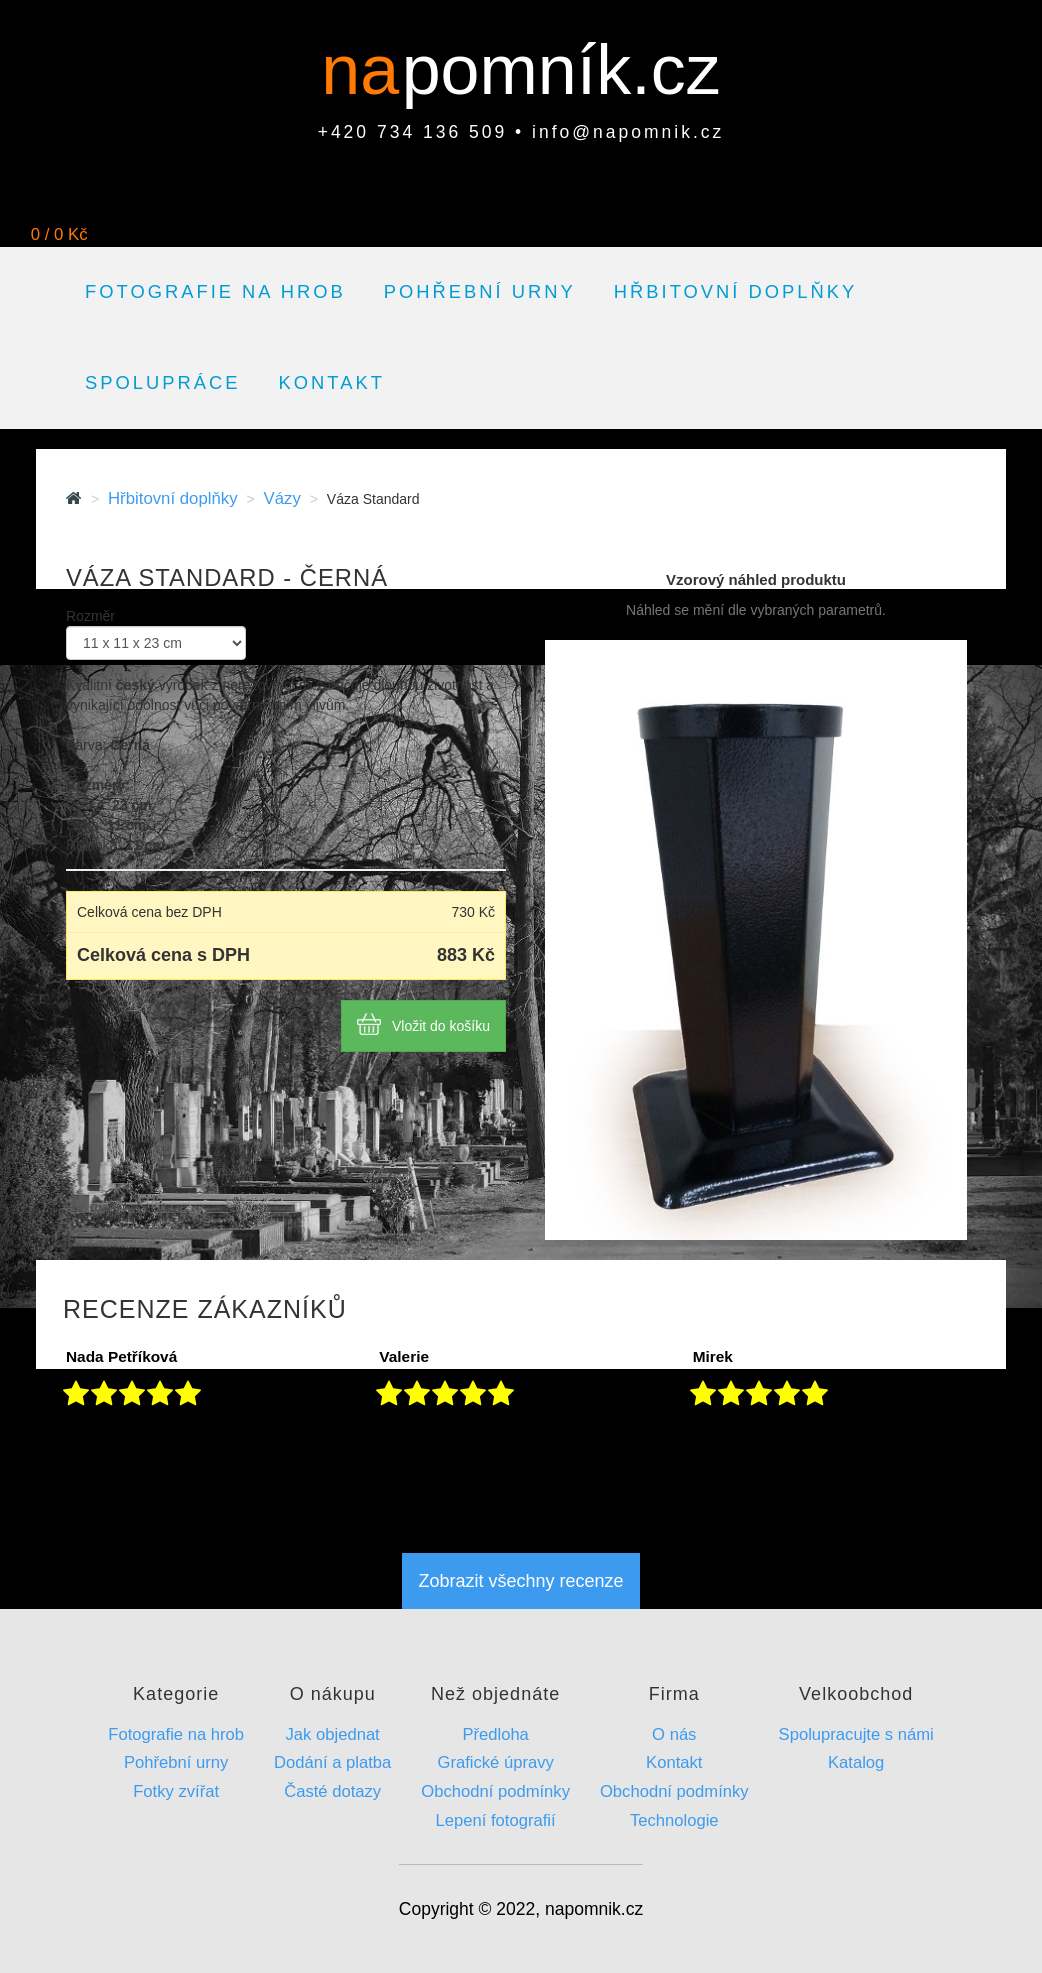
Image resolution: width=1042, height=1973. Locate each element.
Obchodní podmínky (495, 1791)
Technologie (674, 1820)
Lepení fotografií (496, 1820)
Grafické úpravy (495, 1762)
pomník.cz (561, 70)
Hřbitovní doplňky (735, 291)
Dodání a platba (332, 1762)
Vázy (282, 498)
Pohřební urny (480, 291)
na (369, 70)
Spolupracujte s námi (856, 1734)
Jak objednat (333, 1734)
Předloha (495, 1734)
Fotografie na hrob (215, 291)
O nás (674, 1734)
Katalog (856, 1762)
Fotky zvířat (176, 1791)
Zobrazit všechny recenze (520, 1581)
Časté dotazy (332, 1791)
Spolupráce (163, 382)
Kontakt (332, 382)
